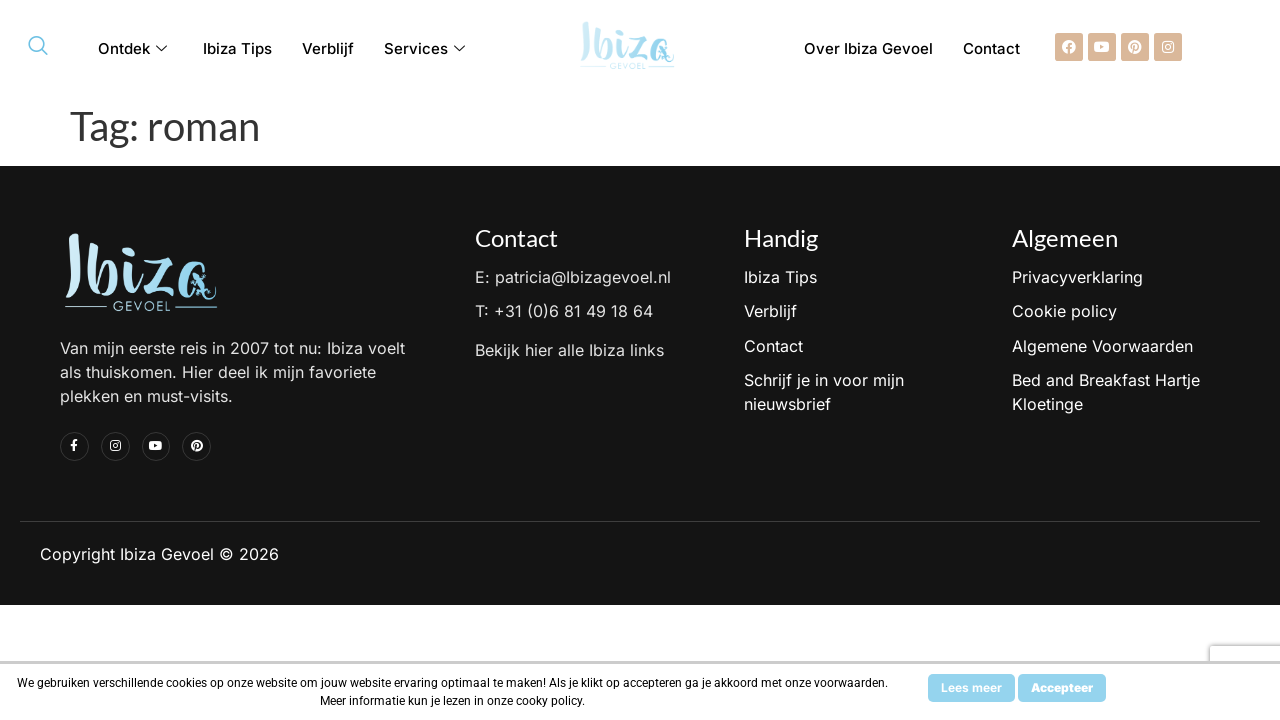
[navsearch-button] (38, 47)
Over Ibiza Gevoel (868, 48)
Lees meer (971, 687)
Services (424, 48)
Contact (991, 48)
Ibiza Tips (237, 48)
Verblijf (328, 48)
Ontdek (132, 48)
